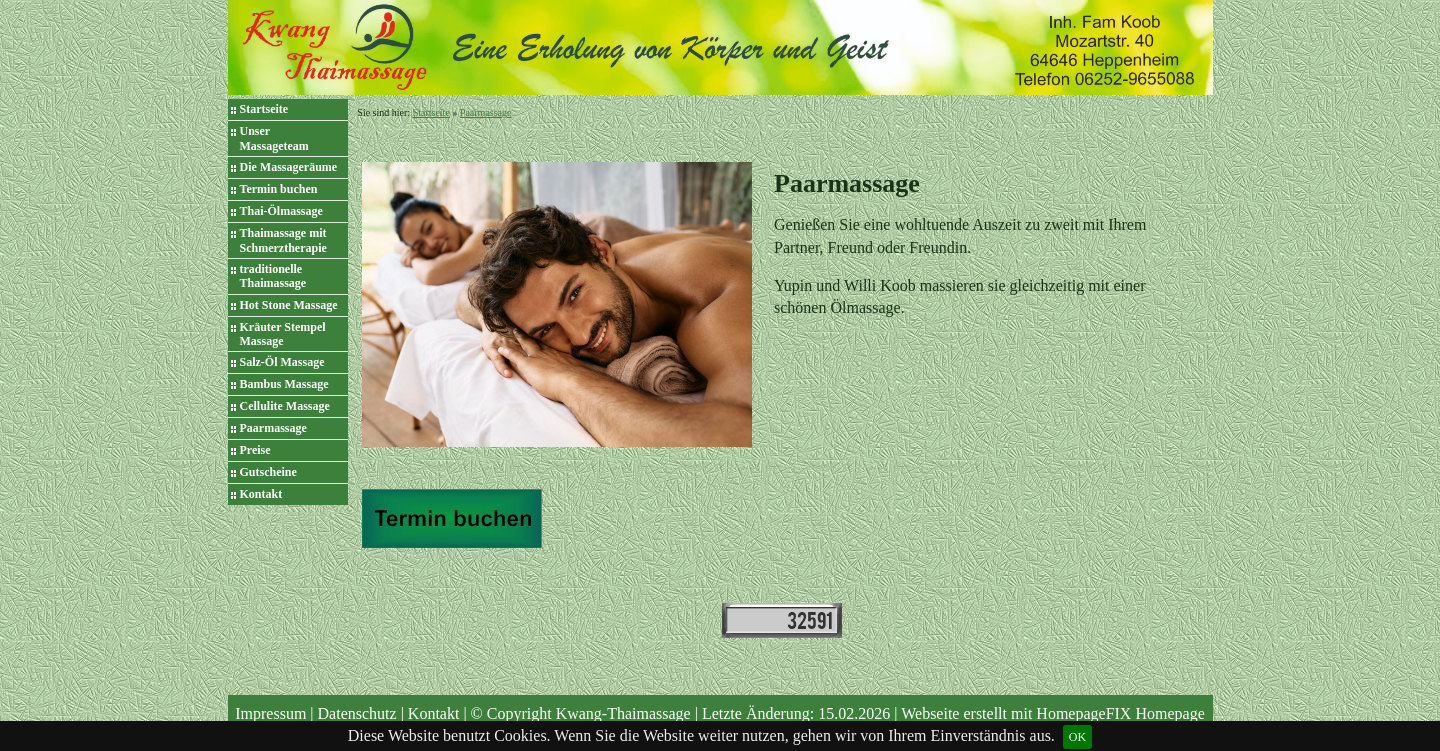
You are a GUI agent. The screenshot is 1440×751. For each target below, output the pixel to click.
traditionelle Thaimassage (273, 276)
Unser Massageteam (274, 138)
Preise (255, 450)
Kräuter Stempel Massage (283, 334)
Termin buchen (279, 189)
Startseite (264, 109)
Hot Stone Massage (289, 305)
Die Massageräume (289, 167)
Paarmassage (273, 428)
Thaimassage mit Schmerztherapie (283, 240)
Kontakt (261, 494)
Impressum (270, 713)
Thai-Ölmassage (281, 211)
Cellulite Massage (285, 406)
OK (1077, 737)
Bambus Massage (284, 384)
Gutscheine (268, 472)
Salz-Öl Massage (282, 362)
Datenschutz (357, 713)
